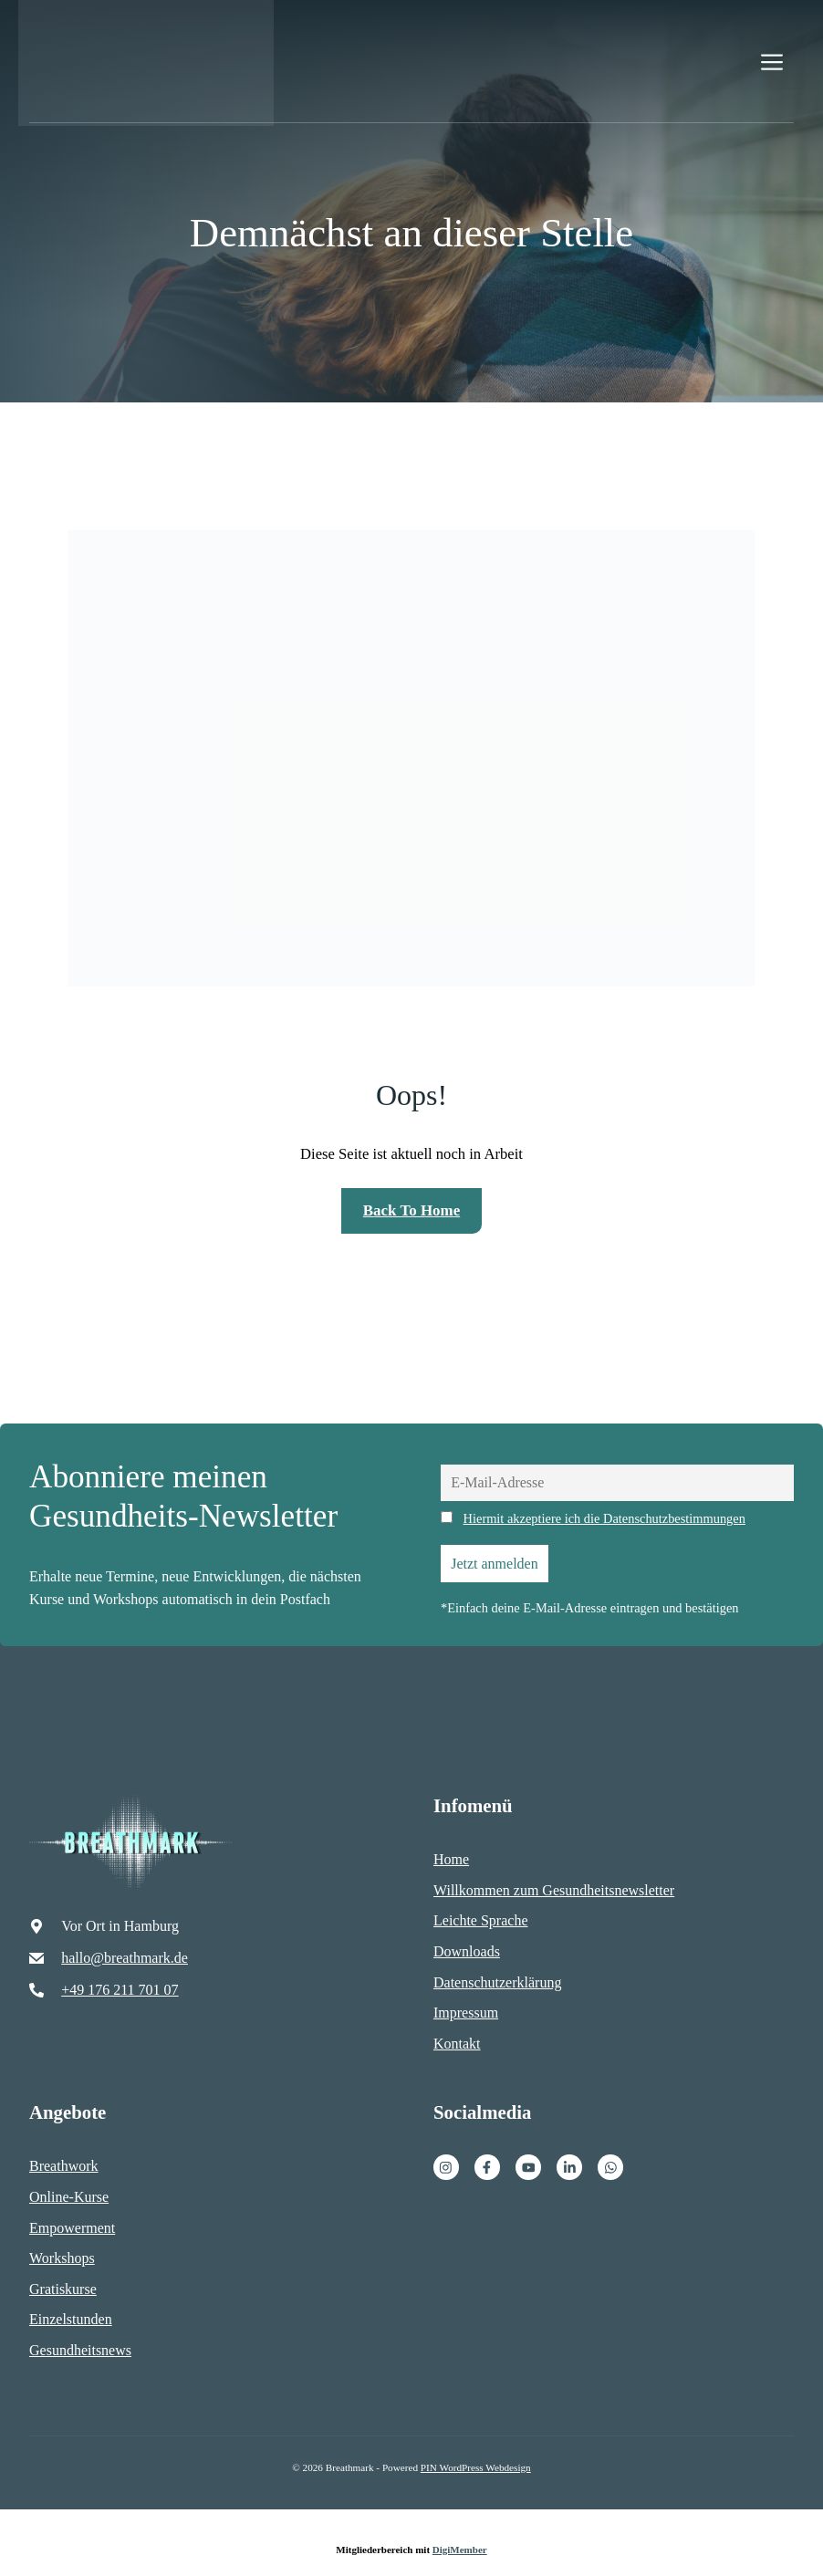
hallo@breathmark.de (124, 1958)
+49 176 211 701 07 (119, 1989)
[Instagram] (446, 2167)
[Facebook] (487, 2167)
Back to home (411, 1210)
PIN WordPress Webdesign (476, 2467)
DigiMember (459, 2549)
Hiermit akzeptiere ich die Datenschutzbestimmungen (604, 1518)
